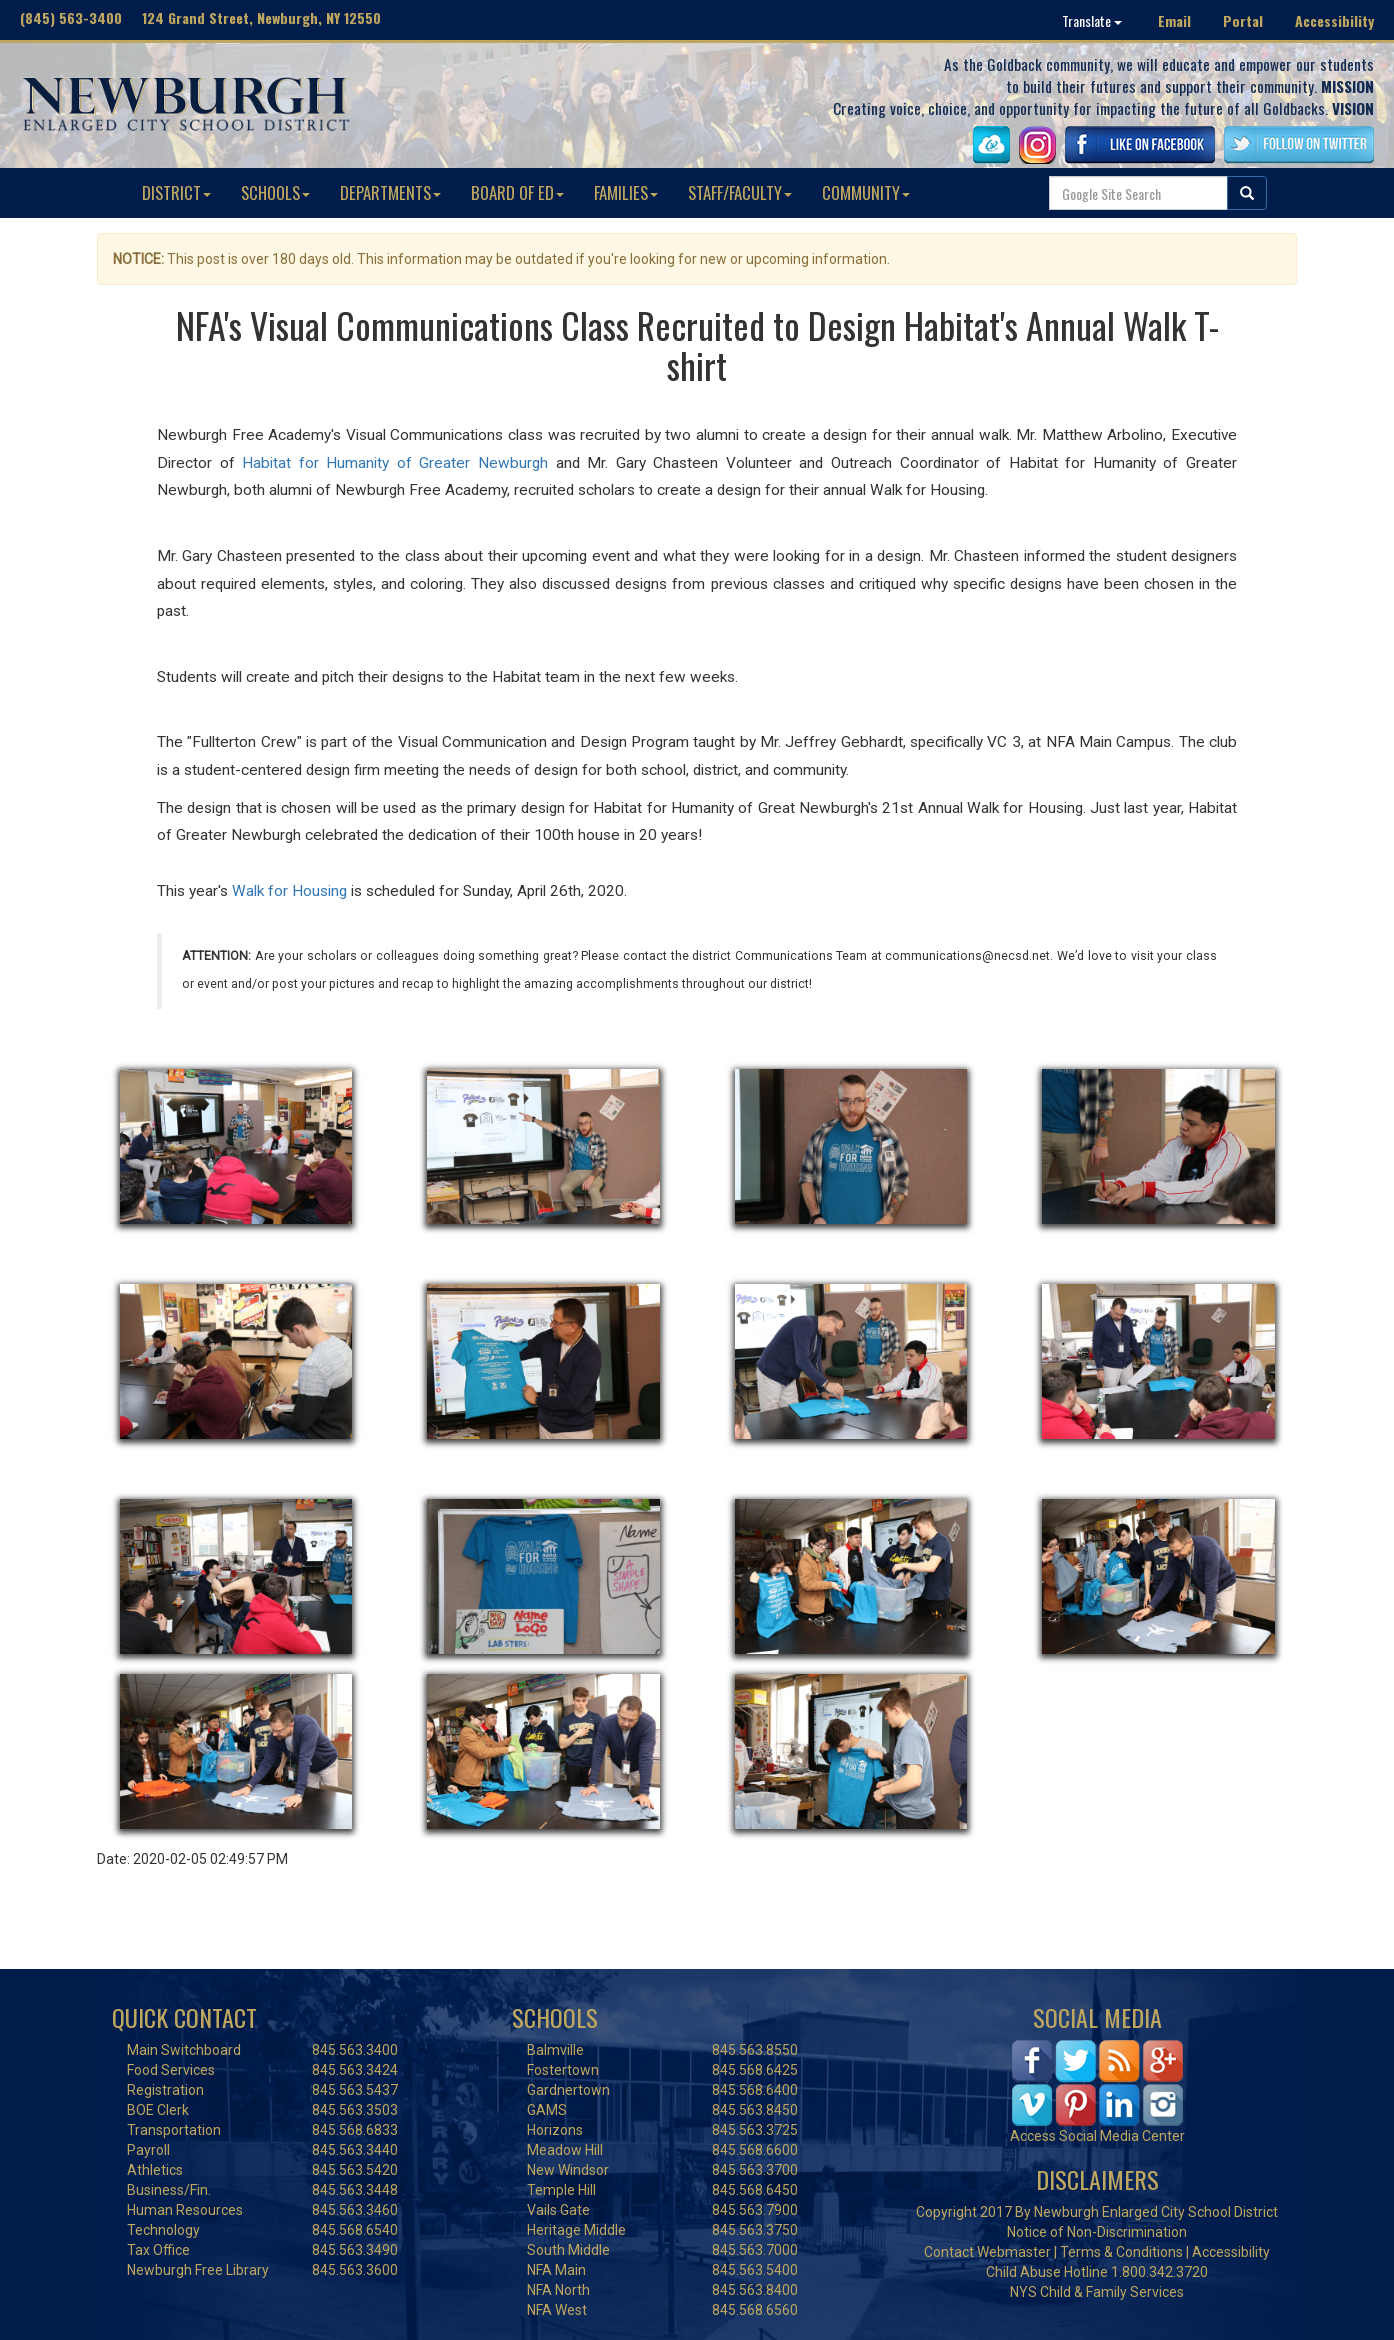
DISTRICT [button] (176, 192)
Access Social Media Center (1097, 2136)
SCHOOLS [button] (275, 192)
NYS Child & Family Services (1097, 2292)
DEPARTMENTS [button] (390, 192)
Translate (1092, 20)
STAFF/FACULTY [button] (740, 192)
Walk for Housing (289, 891)
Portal (1243, 20)
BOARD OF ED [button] (517, 192)
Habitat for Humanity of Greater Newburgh (395, 463)
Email (1174, 20)
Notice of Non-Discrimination (1097, 2232)
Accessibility (1334, 20)
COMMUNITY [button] (866, 192)
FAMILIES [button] (626, 192)
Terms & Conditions (1121, 2252)
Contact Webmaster (987, 2252)
